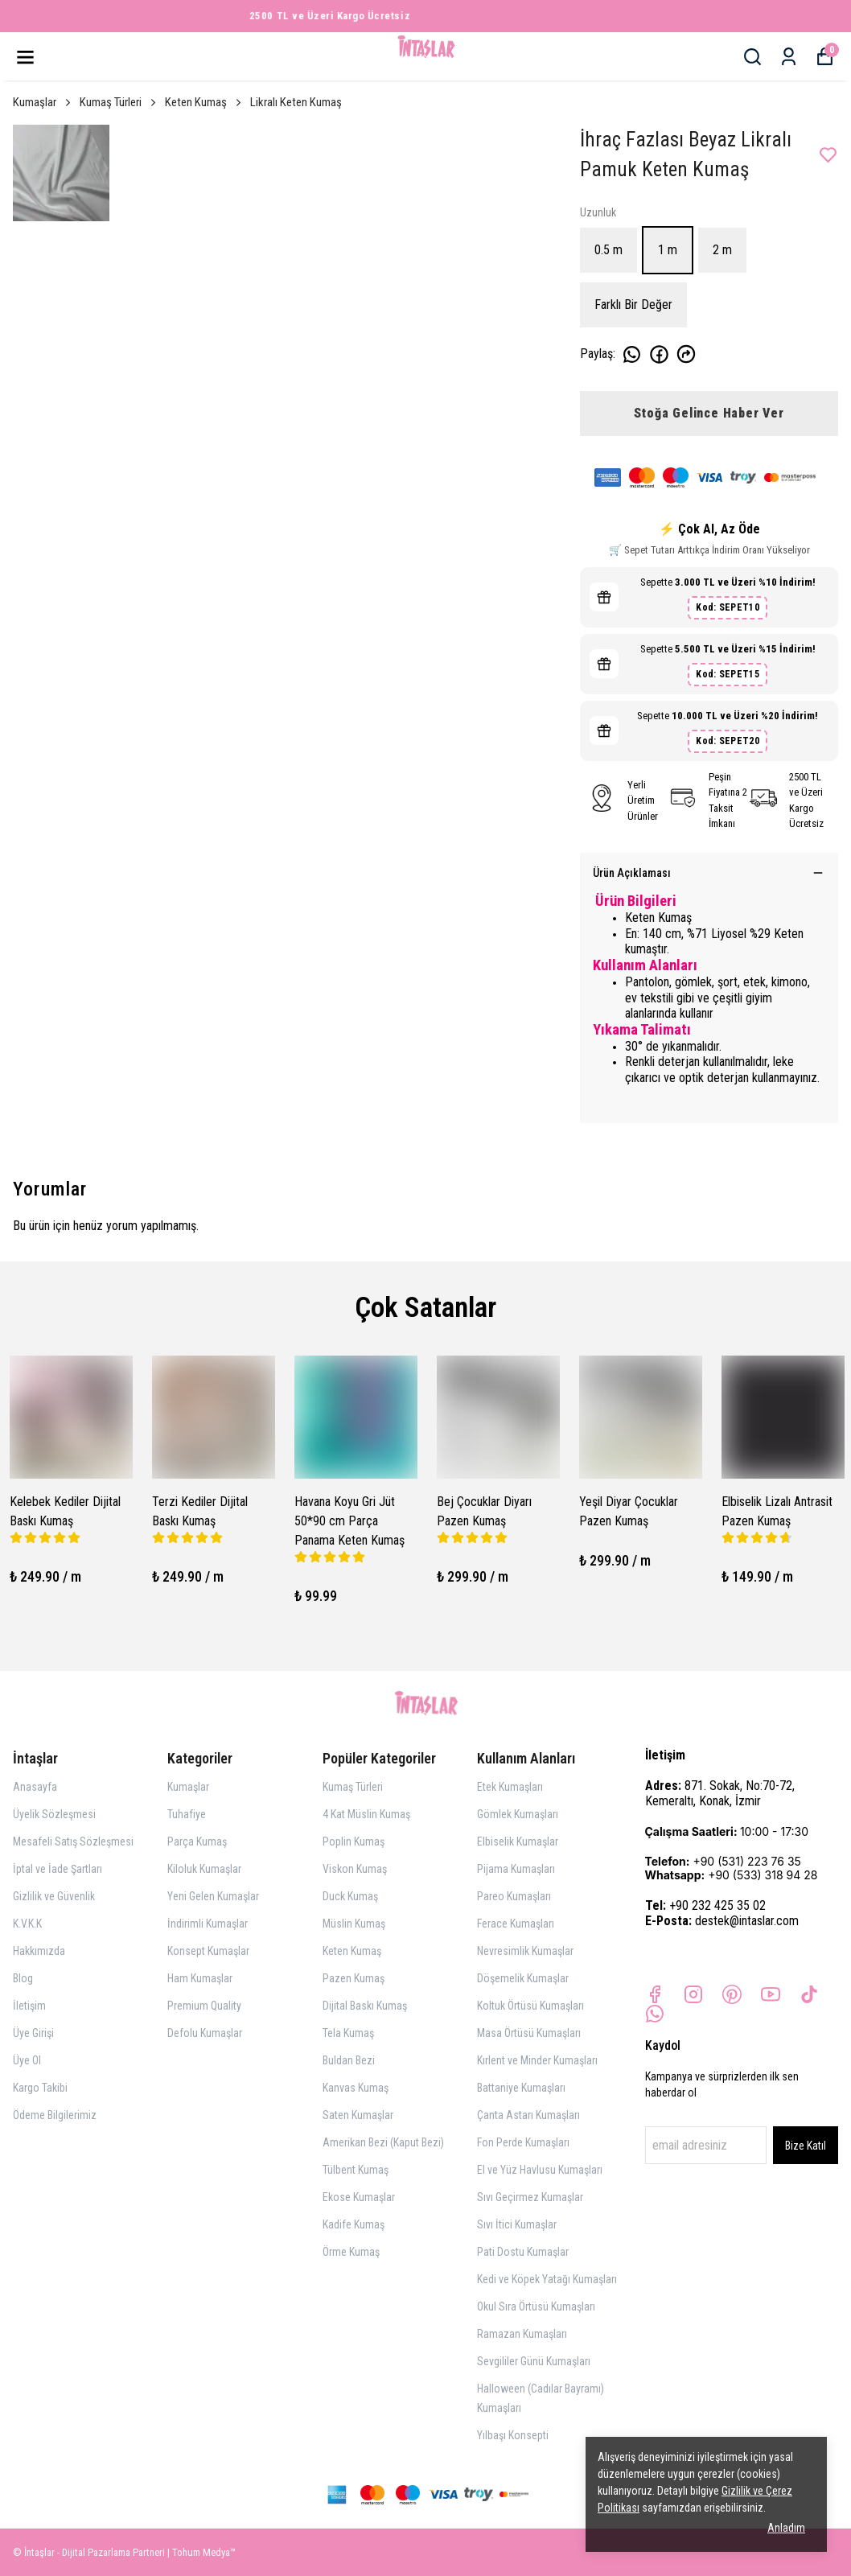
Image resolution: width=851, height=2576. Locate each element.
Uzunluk (598, 212)
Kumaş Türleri (119, 102)
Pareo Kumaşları (514, 1896)
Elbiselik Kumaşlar (517, 1841)
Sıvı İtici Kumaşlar (517, 2224)
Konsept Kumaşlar (208, 1950)
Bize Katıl (805, 2145)
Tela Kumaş (348, 2033)
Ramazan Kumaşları (522, 2333)
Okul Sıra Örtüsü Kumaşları (536, 2306)
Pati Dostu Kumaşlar (523, 2251)
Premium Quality (204, 2005)
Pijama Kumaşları (516, 1868)
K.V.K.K (27, 1923)
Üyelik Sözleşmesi (54, 1814)
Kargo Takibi (40, 2087)
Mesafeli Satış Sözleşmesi (73, 1841)
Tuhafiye (186, 1814)
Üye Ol (27, 2060)
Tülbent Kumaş (355, 2169)
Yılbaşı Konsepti (513, 2435)
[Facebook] (654, 1994)
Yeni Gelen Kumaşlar (213, 1896)
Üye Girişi (33, 2033)
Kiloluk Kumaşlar (204, 1868)
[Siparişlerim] (789, 57)
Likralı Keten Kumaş (296, 102)
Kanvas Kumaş (355, 2087)
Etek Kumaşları (510, 1786)
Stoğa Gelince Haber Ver (708, 413)
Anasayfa (35, 1786)
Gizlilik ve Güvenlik (54, 1896)
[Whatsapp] (654, 2013)
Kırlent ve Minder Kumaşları (537, 2060)
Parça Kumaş (197, 1841)
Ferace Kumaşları (515, 1923)
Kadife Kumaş (353, 2224)
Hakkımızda (39, 1950)
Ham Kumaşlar (199, 1978)
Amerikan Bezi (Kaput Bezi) (383, 2142)
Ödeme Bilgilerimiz (55, 2115)
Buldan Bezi (349, 2060)
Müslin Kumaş (354, 1923)
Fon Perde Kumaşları (523, 2142)
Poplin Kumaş (353, 1841)
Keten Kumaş (204, 102)
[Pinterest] (732, 1994)
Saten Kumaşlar (358, 2115)
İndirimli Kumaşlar (207, 1923)
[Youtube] (770, 1994)
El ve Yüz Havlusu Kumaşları (539, 2169)
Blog (23, 1978)
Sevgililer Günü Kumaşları (533, 2361)
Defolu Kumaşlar (204, 2033)
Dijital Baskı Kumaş (365, 2005)
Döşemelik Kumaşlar (523, 1978)
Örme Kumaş (351, 2251)
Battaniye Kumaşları (521, 2087)
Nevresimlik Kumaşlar (525, 1950)
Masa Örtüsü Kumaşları (529, 2033)
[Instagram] (693, 1994)
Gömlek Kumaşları (517, 1814)
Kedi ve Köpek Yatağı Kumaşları (547, 2279)
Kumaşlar (43, 102)
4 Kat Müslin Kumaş (366, 1814)
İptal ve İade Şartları (57, 1868)
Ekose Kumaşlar (359, 2197)
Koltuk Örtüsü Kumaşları (530, 2005)
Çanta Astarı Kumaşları (528, 2115)
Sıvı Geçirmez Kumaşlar (530, 2197)
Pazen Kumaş (353, 1978)
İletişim (29, 2005)
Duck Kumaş (350, 1896)
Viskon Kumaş (355, 1868)
